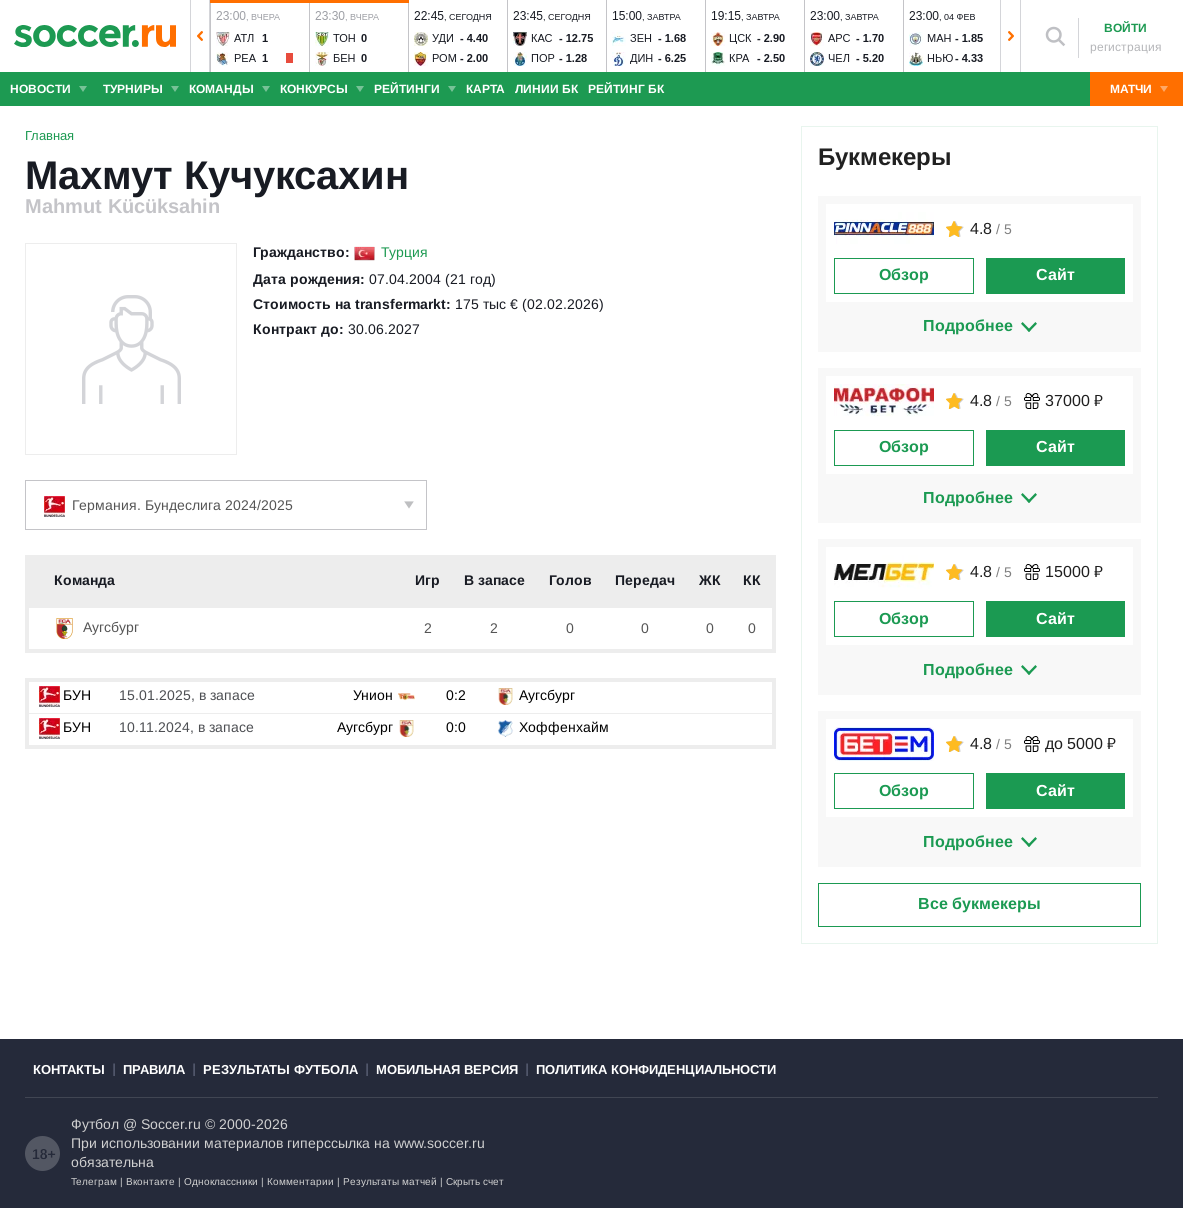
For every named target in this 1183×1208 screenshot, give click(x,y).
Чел (839, 58)
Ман (939, 38)
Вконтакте (150, 1181)
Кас (541, 38)
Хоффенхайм (564, 727)
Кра (739, 58)
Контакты (69, 1069)
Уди (443, 38)
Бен (344, 58)
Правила (154, 1069)
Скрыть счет (475, 1181)
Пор (543, 58)
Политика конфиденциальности (656, 1069)
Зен (641, 38)
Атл (244, 38)
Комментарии (300, 1181)
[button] (200, 36)
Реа (245, 58)
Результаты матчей (390, 1181)
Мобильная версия (447, 1069)
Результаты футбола (280, 1069)
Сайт (1055, 274)
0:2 (456, 695)
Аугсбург (96, 627)
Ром (444, 58)
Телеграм (94, 1181)
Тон (344, 38)
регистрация (1126, 47)
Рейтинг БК (626, 89)
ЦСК (740, 38)
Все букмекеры (979, 903)
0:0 (456, 727)
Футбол (95, 1124)
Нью (940, 58)
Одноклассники (221, 1181)
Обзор (904, 274)
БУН (65, 695)
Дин (641, 58)
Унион (373, 695)
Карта (485, 89)
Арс (839, 38)
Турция (404, 252)
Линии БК (546, 89)
